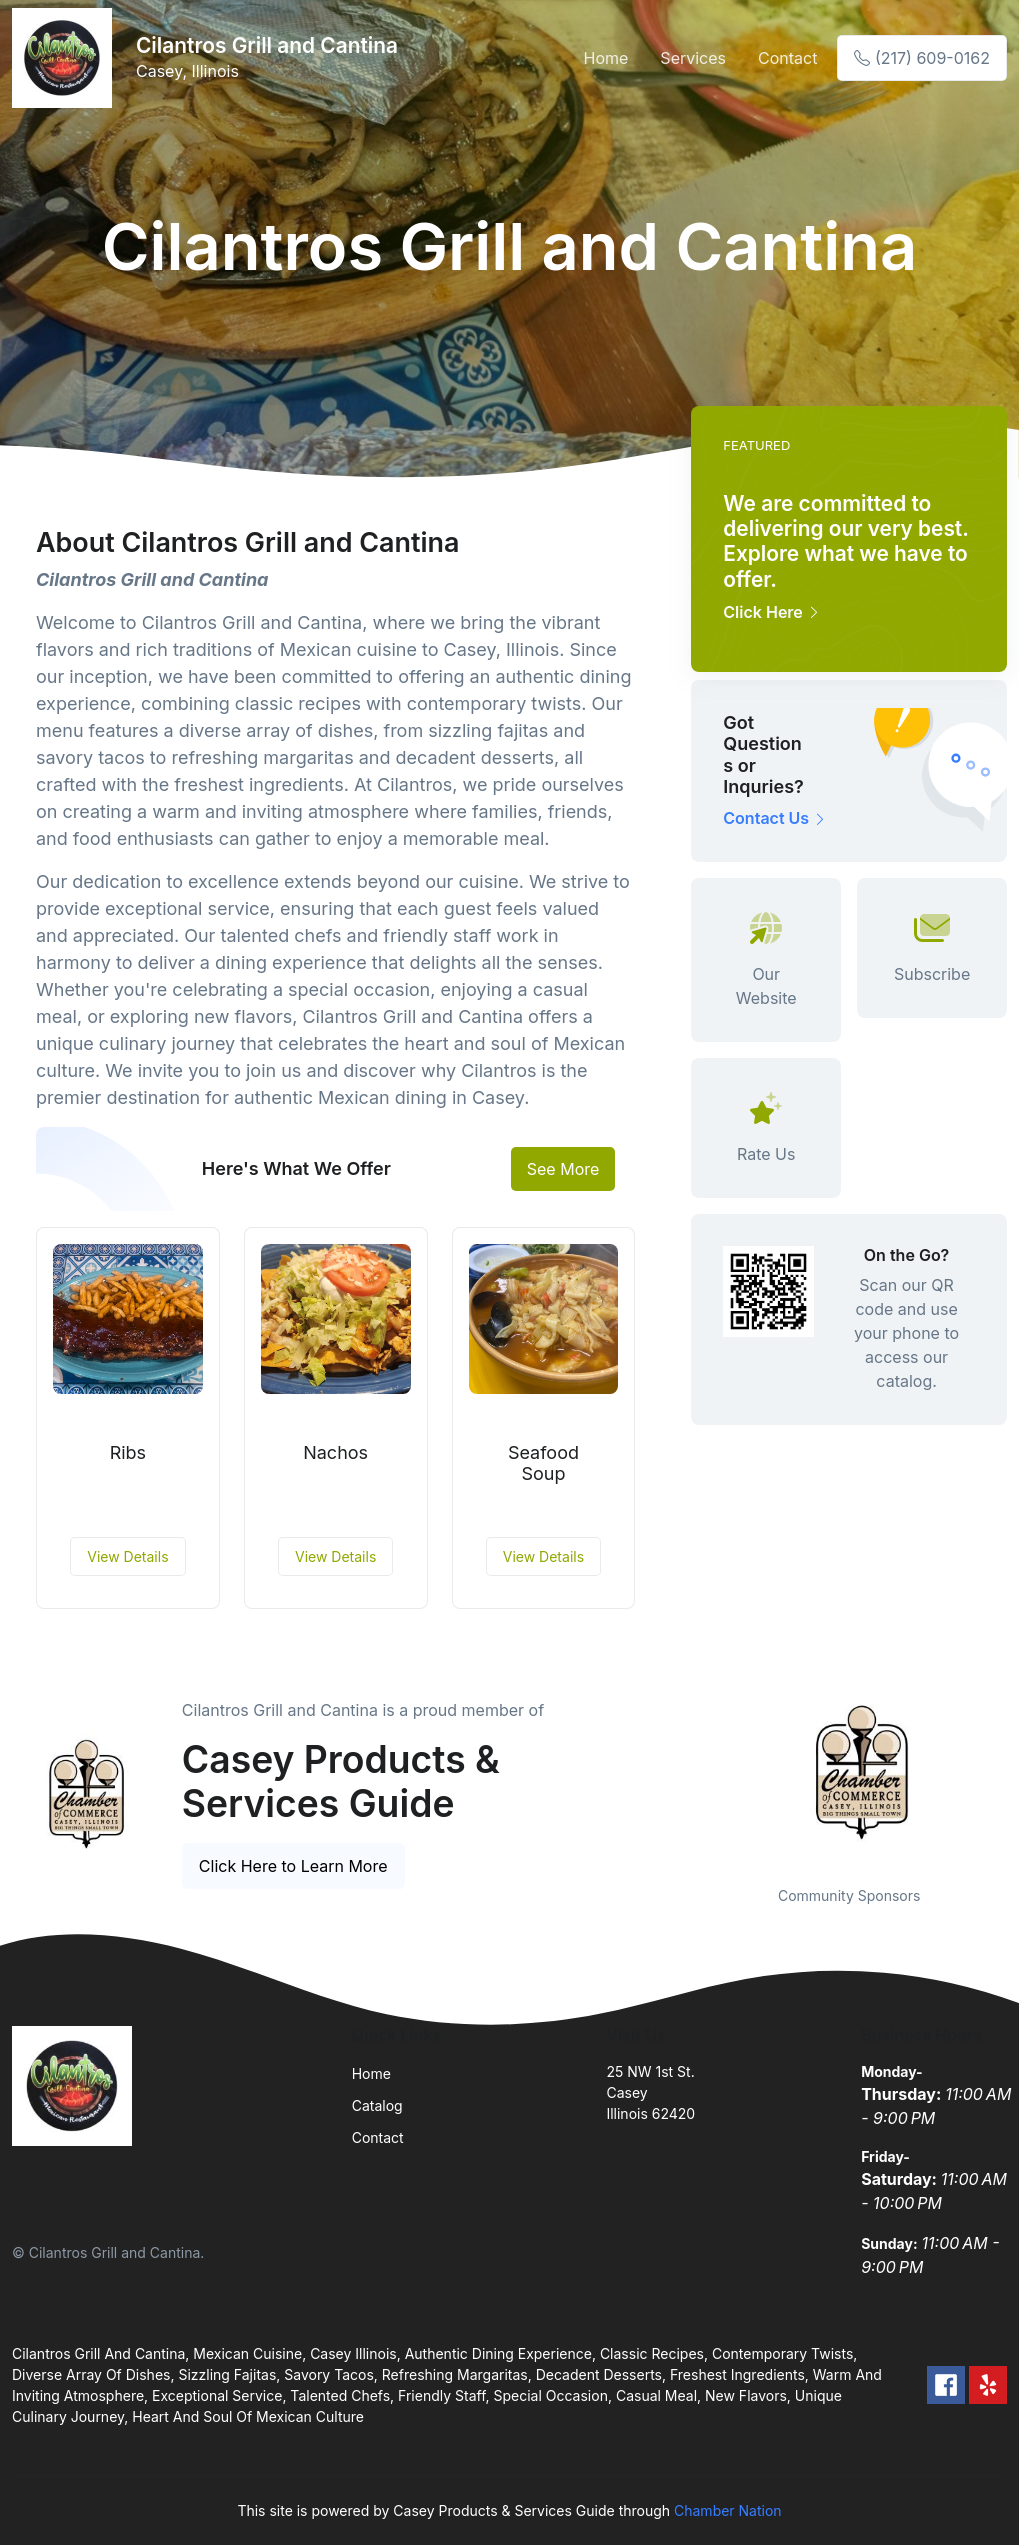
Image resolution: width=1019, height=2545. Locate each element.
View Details (127, 1556)
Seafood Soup (543, 1463)
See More (563, 1169)
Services (693, 58)
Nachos (335, 1452)
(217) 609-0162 (922, 58)
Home (606, 58)
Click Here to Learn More (293, 1866)
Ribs (128, 1452)
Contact (787, 58)
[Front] (66, 58)
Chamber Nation (728, 2510)
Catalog (377, 2105)
